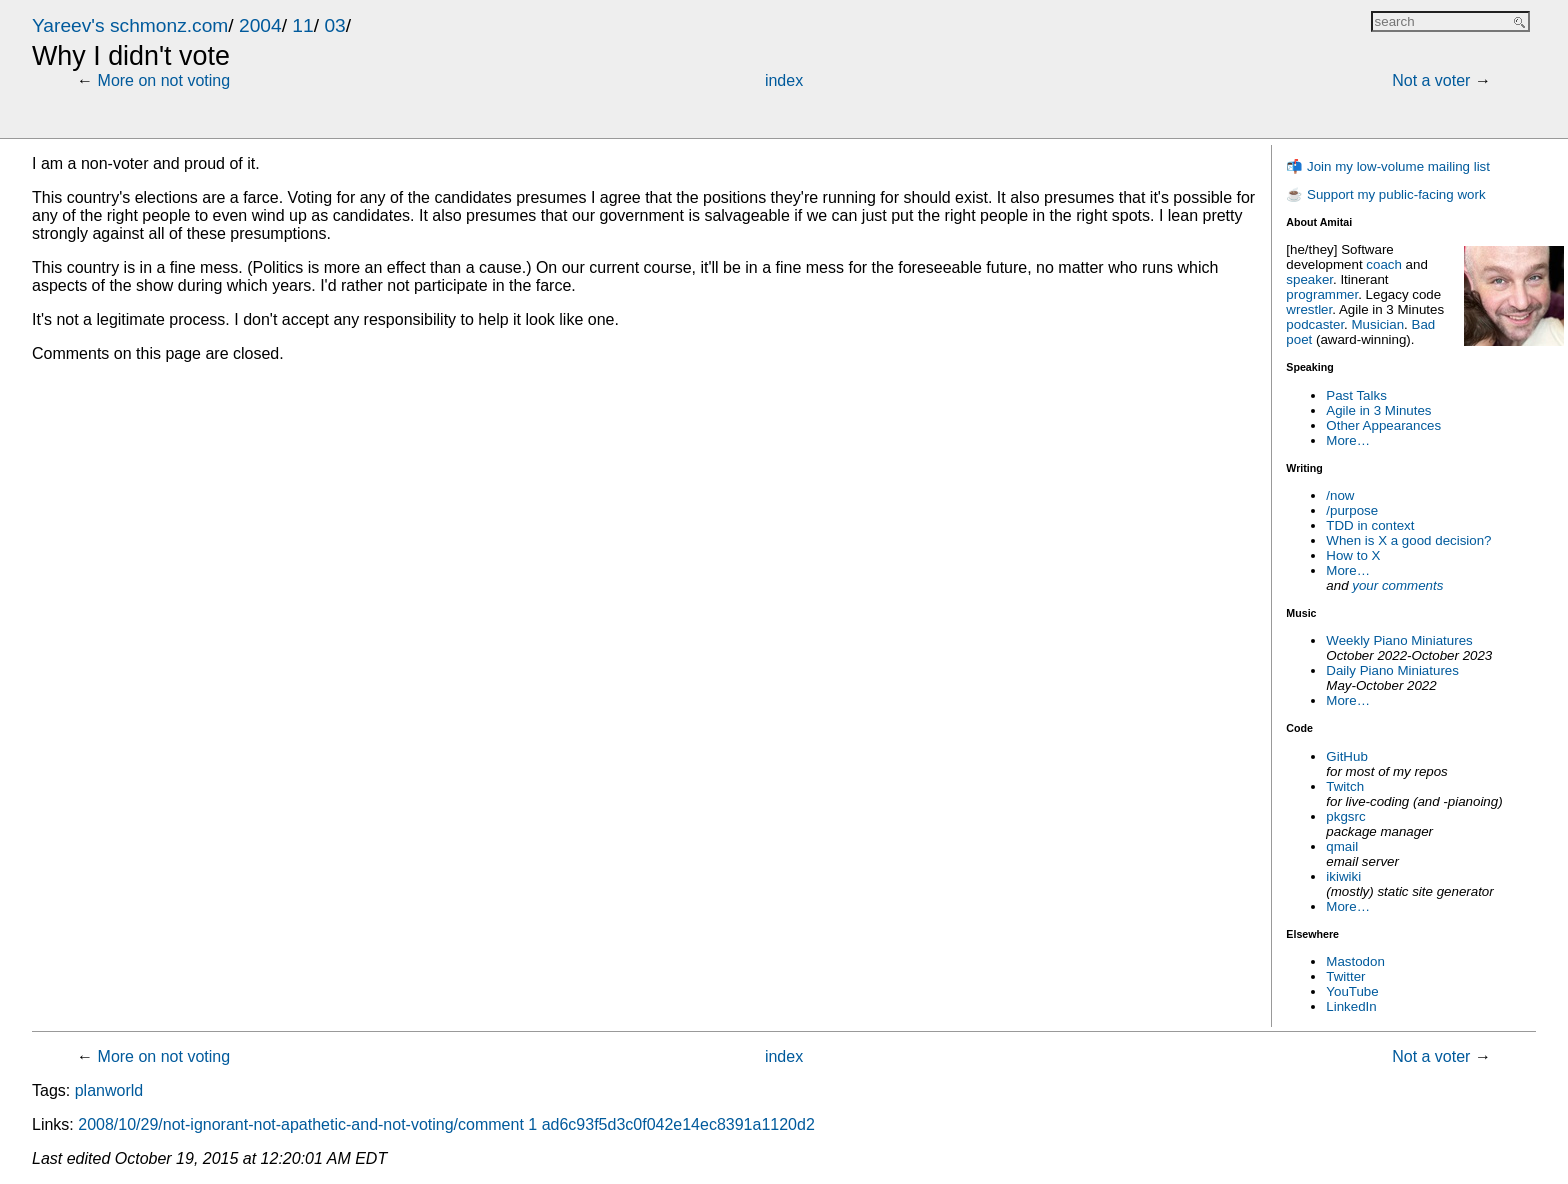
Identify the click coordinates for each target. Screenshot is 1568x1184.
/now (1340, 495)
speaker (1309, 279)
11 (302, 25)
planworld (109, 1090)
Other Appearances (1383, 425)
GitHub (1346, 756)
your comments (1397, 585)
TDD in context (1370, 525)
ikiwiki (1343, 876)
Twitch (1345, 786)
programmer (1322, 294)
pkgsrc (1345, 816)
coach (1384, 264)
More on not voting (164, 80)
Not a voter (1431, 80)
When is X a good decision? (1408, 540)
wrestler (1309, 309)
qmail (1342, 846)
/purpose (1352, 510)
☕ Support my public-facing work (1385, 194)
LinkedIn (1351, 1006)
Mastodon (1355, 961)
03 (334, 25)
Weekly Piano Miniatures (1399, 640)
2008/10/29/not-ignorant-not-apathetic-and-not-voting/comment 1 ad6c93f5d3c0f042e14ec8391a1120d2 (446, 1124)
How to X (1353, 555)
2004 (260, 25)
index (784, 80)
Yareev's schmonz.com (130, 25)
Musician (1378, 324)
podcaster (1315, 324)
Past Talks (1356, 395)
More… (1348, 440)
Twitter (1345, 976)
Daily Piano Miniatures (1392, 670)
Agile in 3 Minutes (1378, 410)
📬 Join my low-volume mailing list (1388, 166)
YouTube (1352, 991)
